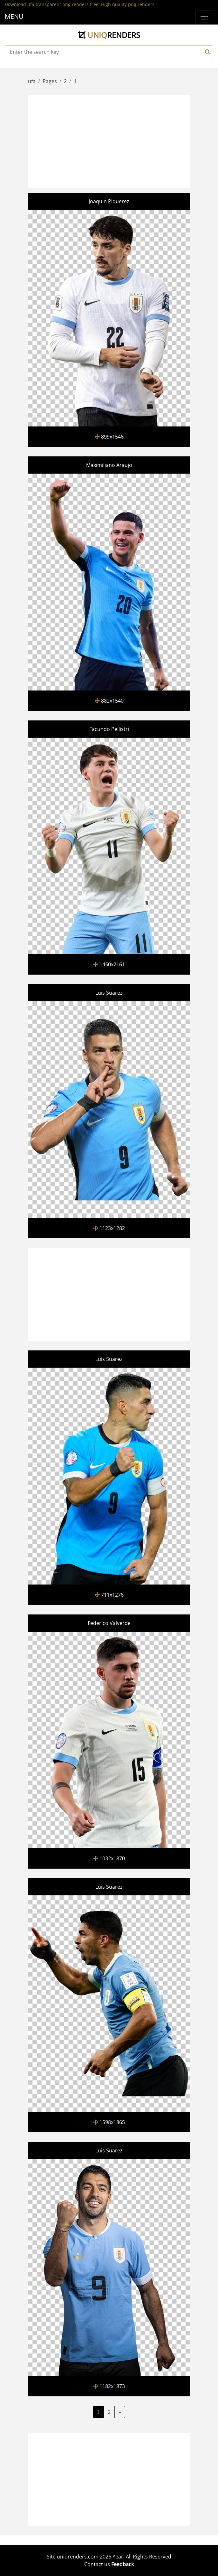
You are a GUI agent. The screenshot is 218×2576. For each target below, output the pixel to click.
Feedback (122, 2564)
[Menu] (204, 16)
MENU (14, 16)
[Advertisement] (123, 140)
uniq (109, 35)
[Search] (206, 52)
